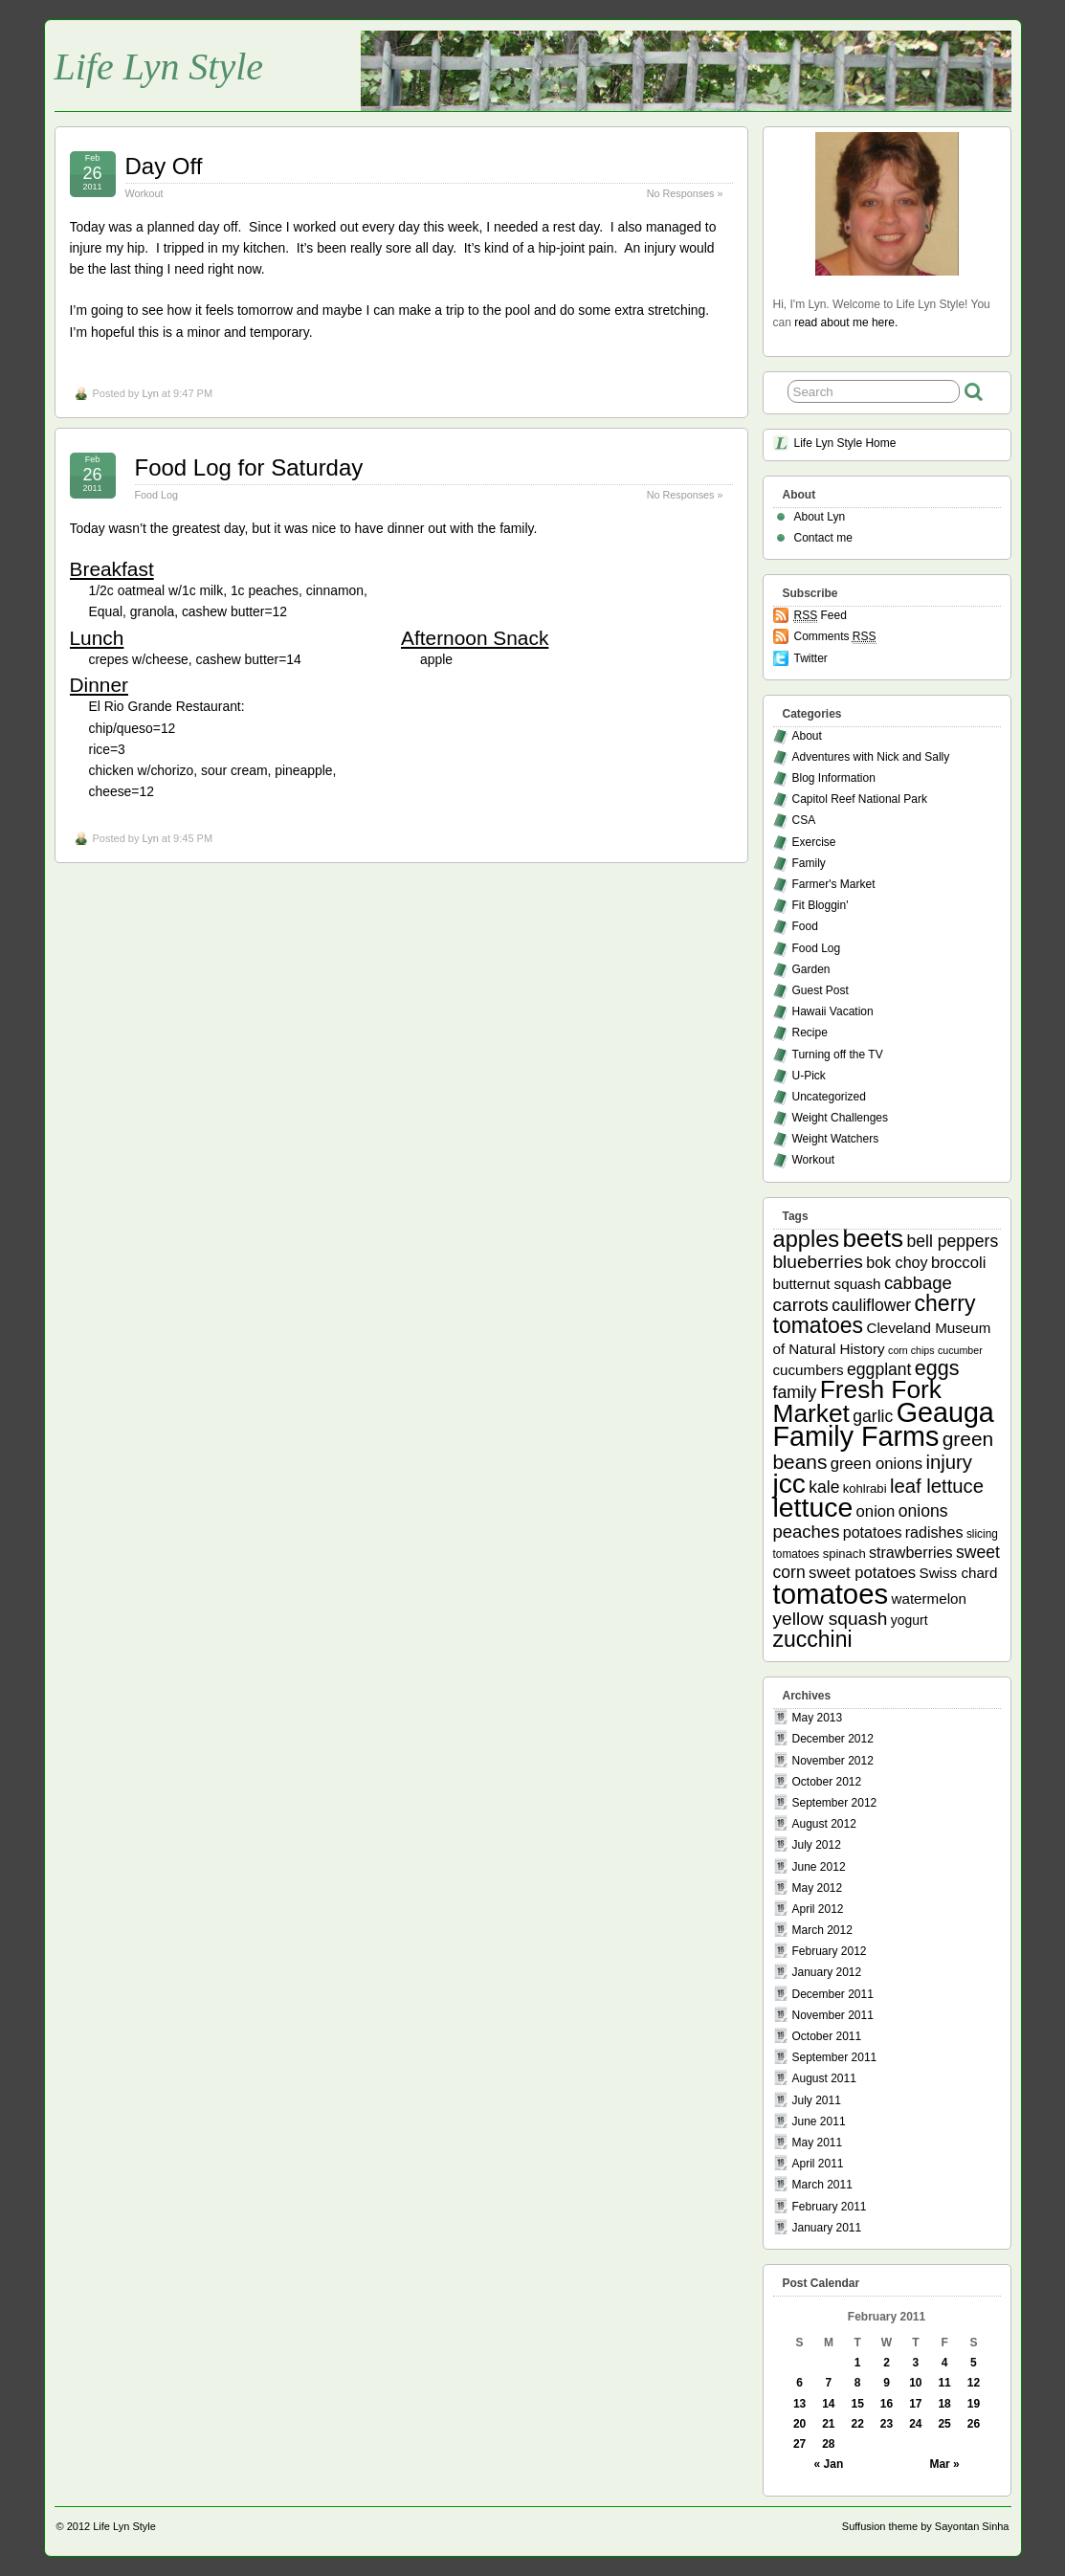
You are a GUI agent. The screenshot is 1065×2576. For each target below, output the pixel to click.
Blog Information (834, 778)
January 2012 (827, 1972)
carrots (801, 1305)
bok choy (896, 1262)
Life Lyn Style (159, 66)
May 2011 (817, 2142)
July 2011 (816, 2100)
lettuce (813, 1507)
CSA (804, 820)
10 (915, 2382)
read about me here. (846, 322)
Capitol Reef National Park (859, 799)
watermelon (928, 1598)
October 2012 (827, 1781)
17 (915, 2403)
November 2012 (833, 1760)
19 (973, 2403)
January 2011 (827, 2227)
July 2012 (816, 1845)
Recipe (810, 1032)
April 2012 (818, 1909)
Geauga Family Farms (883, 1424)
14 (828, 2403)
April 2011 (818, 2163)
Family (809, 863)
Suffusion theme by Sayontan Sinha (926, 2526)
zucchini (813, 1639)
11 (944, 2382)
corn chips (911, 1350)
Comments (835, 637)
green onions (876, 1464)
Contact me (823, 537)
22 (858, 2424)
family (795, 1392)
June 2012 (819, 1867)
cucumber (960, 1350)
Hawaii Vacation (833, 1011)
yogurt (909, 1620)
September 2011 (834, 2057)
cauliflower (871, 1305)
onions (923, 1511)
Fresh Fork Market (857, 1401)
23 (886, 2424)
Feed (820, 616)
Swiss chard (959, 1573)
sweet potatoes (862, 1573)
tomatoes (831, 1594)
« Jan (829, 2464)
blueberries (818, 1262)
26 (973, 2424)
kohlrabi (865, 1488)
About (807, 736)
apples (806, 1239)
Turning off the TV (837, 1054)
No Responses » (685, 193)
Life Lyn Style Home (845, 443)
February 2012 (829, 1951)
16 (886, 2403)
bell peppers (952, 1241)
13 (799, 2403)
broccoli (958, 1263)
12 (973, 2382)
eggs (937, 1368)
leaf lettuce (937, 1486)
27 (799, 2444)
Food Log (157, 494)
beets (872, 1238)
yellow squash (830, 1619)
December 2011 (833, 1994)
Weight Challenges (840, 1117)
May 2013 (817, 1717)
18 (944, 2403)
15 (858, 2403)
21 (828, 2424)
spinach (844, 1553)
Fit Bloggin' (820, 905)
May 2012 (817, 1888)
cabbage (918, 1283)
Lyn (150, 393)
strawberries (911, 1552)
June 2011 (819, 2121)
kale (824, 1487)
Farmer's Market (834, 884)
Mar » (944, 2464)
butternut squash (827, 1284)
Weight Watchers (835, 1138)
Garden (811, 969)
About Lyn (820, 516)
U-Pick (809, 1075)
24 (915, 2424)
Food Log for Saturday (249, 467)
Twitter (811, 658)
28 (828, 2444)
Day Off (164, 166)
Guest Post (820, 990)
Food (805, 926)
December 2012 (833, 1738)
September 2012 (834, 1803)
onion (876, 1511)
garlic (873, 1416)
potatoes (872, 1532)
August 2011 (824, 2078)
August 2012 (824, 1824)
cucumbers (808, 1370)
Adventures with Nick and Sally (871, 757)
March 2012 (822, 1930)
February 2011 (829, 2206)
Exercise (814, 842)
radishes (934, 1532)
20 (799, 2424)
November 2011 (833, 2015)
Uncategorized (829, 1096)
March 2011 (822, 2184)
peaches (806, 1531)
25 (944, 2424)
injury (949, 1462)
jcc (789, 1484)
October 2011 (827, 2036)
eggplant (879, 1369)
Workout (144, 193)
